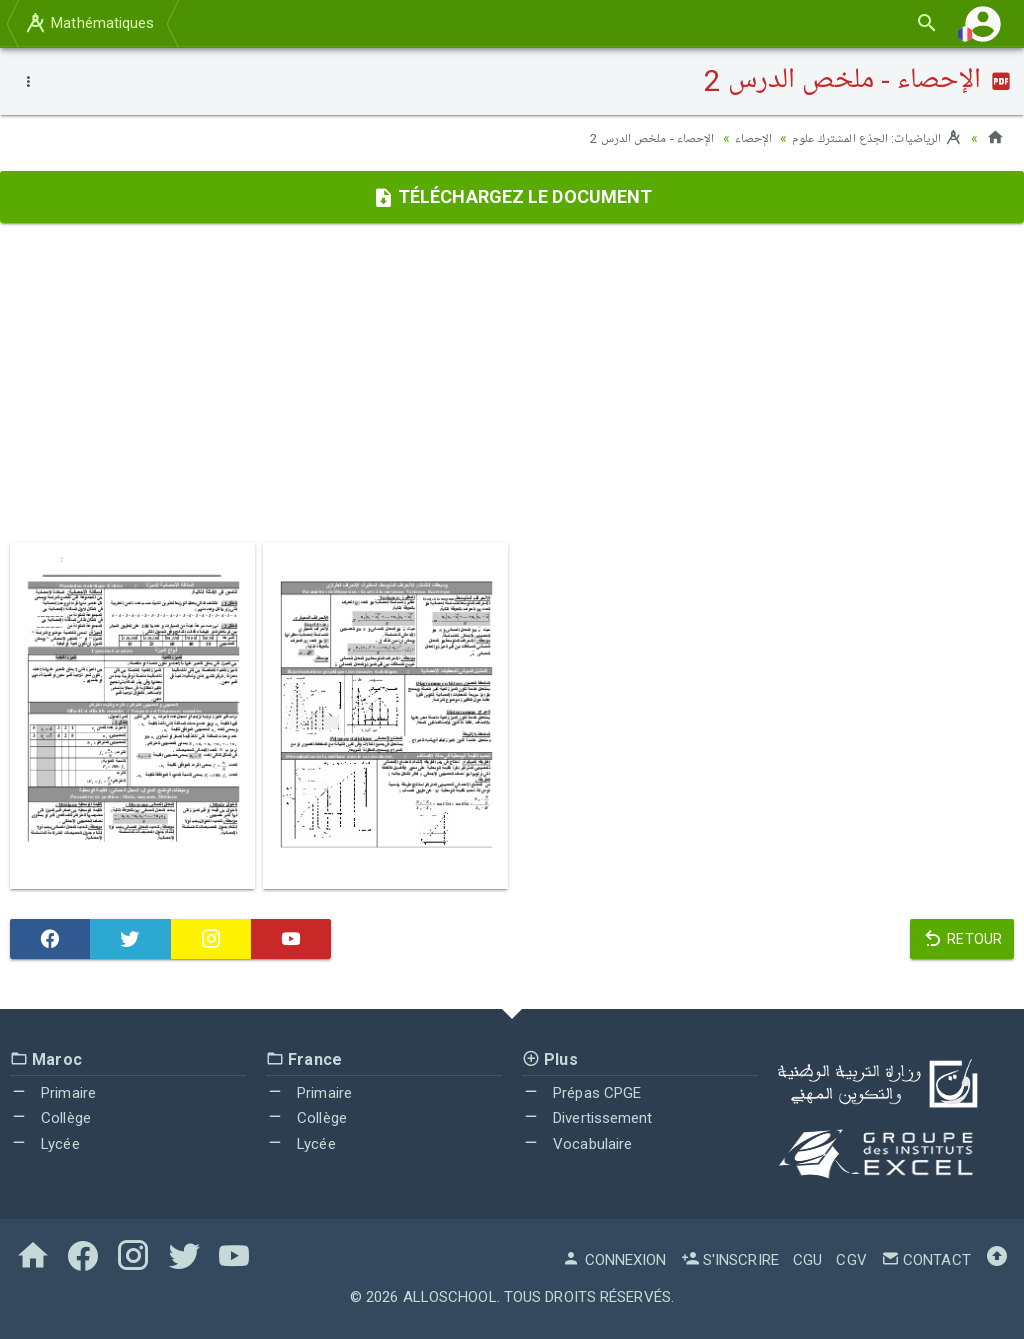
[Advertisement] (512, 383)
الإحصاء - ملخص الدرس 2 (635, 138)
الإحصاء (742, 138)
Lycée (45, 1144)
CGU (807, 1260)
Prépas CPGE (581, 1093)
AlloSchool (450, 1297)
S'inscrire (730, 1260)
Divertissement (587, 1118)
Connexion (614, 1260)
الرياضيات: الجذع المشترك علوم (872, 138)
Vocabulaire (577, 1144)
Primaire (53, 1093)
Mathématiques (89, 23)
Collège (50, 1118)
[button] (983, 23)
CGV (851, 1260)
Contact (926, 1260)
